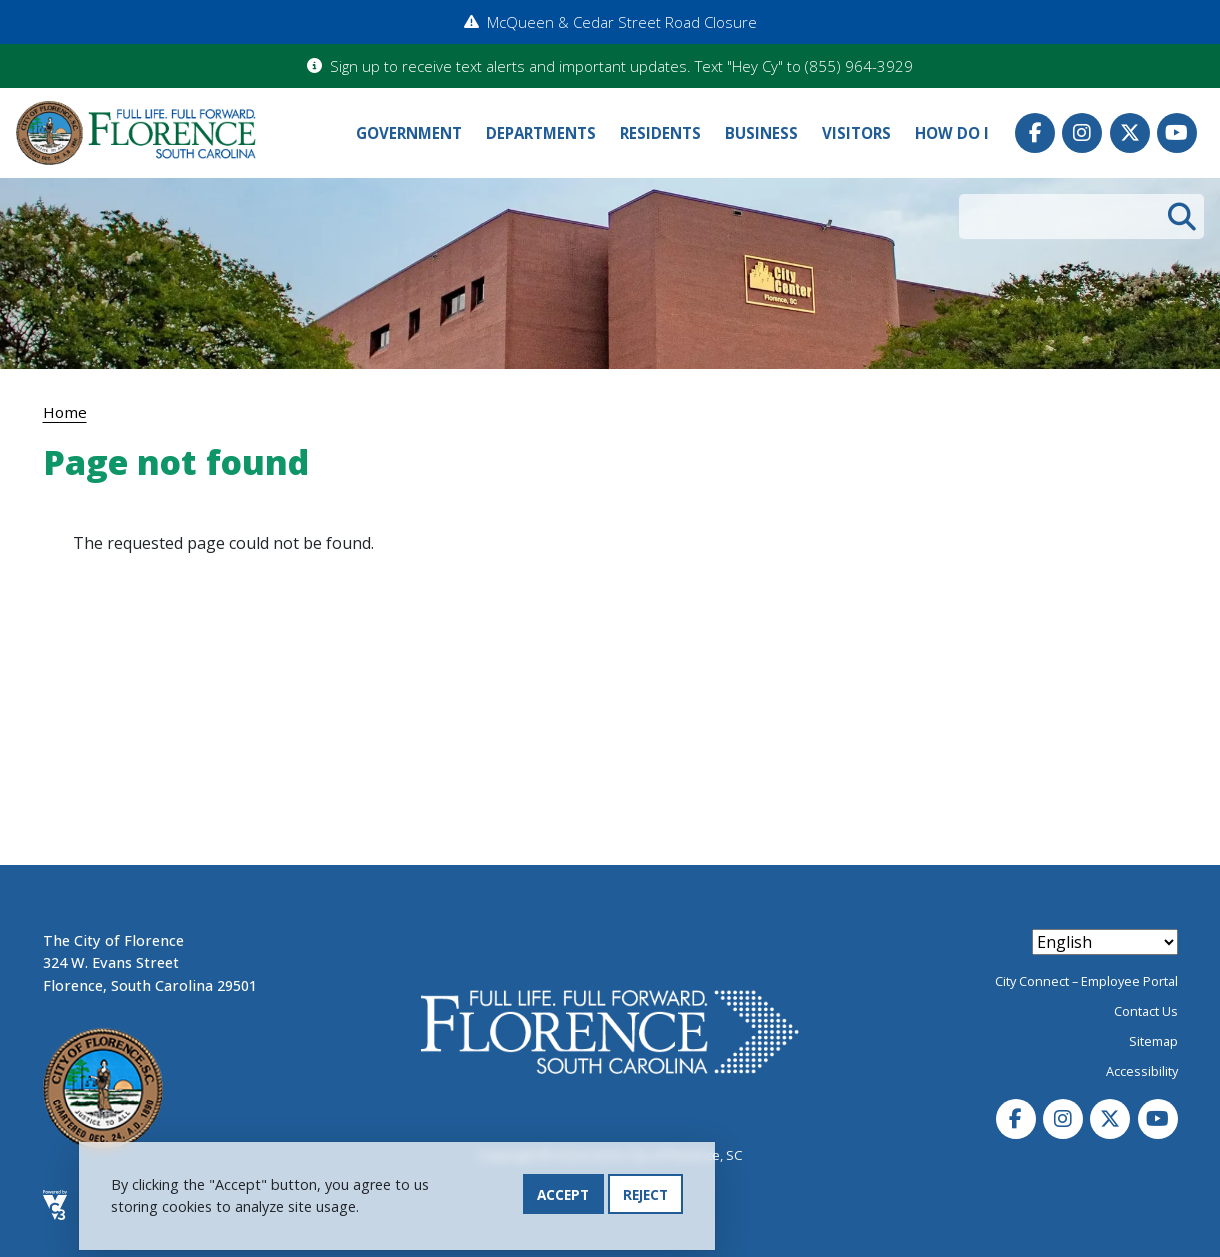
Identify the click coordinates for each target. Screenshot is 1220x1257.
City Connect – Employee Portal (1086, 981)
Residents (660, 133)
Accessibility (1142, 1071)
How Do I (952, 133)
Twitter (1130, 133)
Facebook (1035, 133)
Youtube (1177, 133)
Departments (541, 133)
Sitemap (1153, 1041)
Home (65, 412)
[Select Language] (1105, 942)
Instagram (1082, 133)
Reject (645, 1195)
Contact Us (1146, 1011)
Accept (563, 1195)
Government (409, 133)
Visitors (856, 133)
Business (761, 133)
